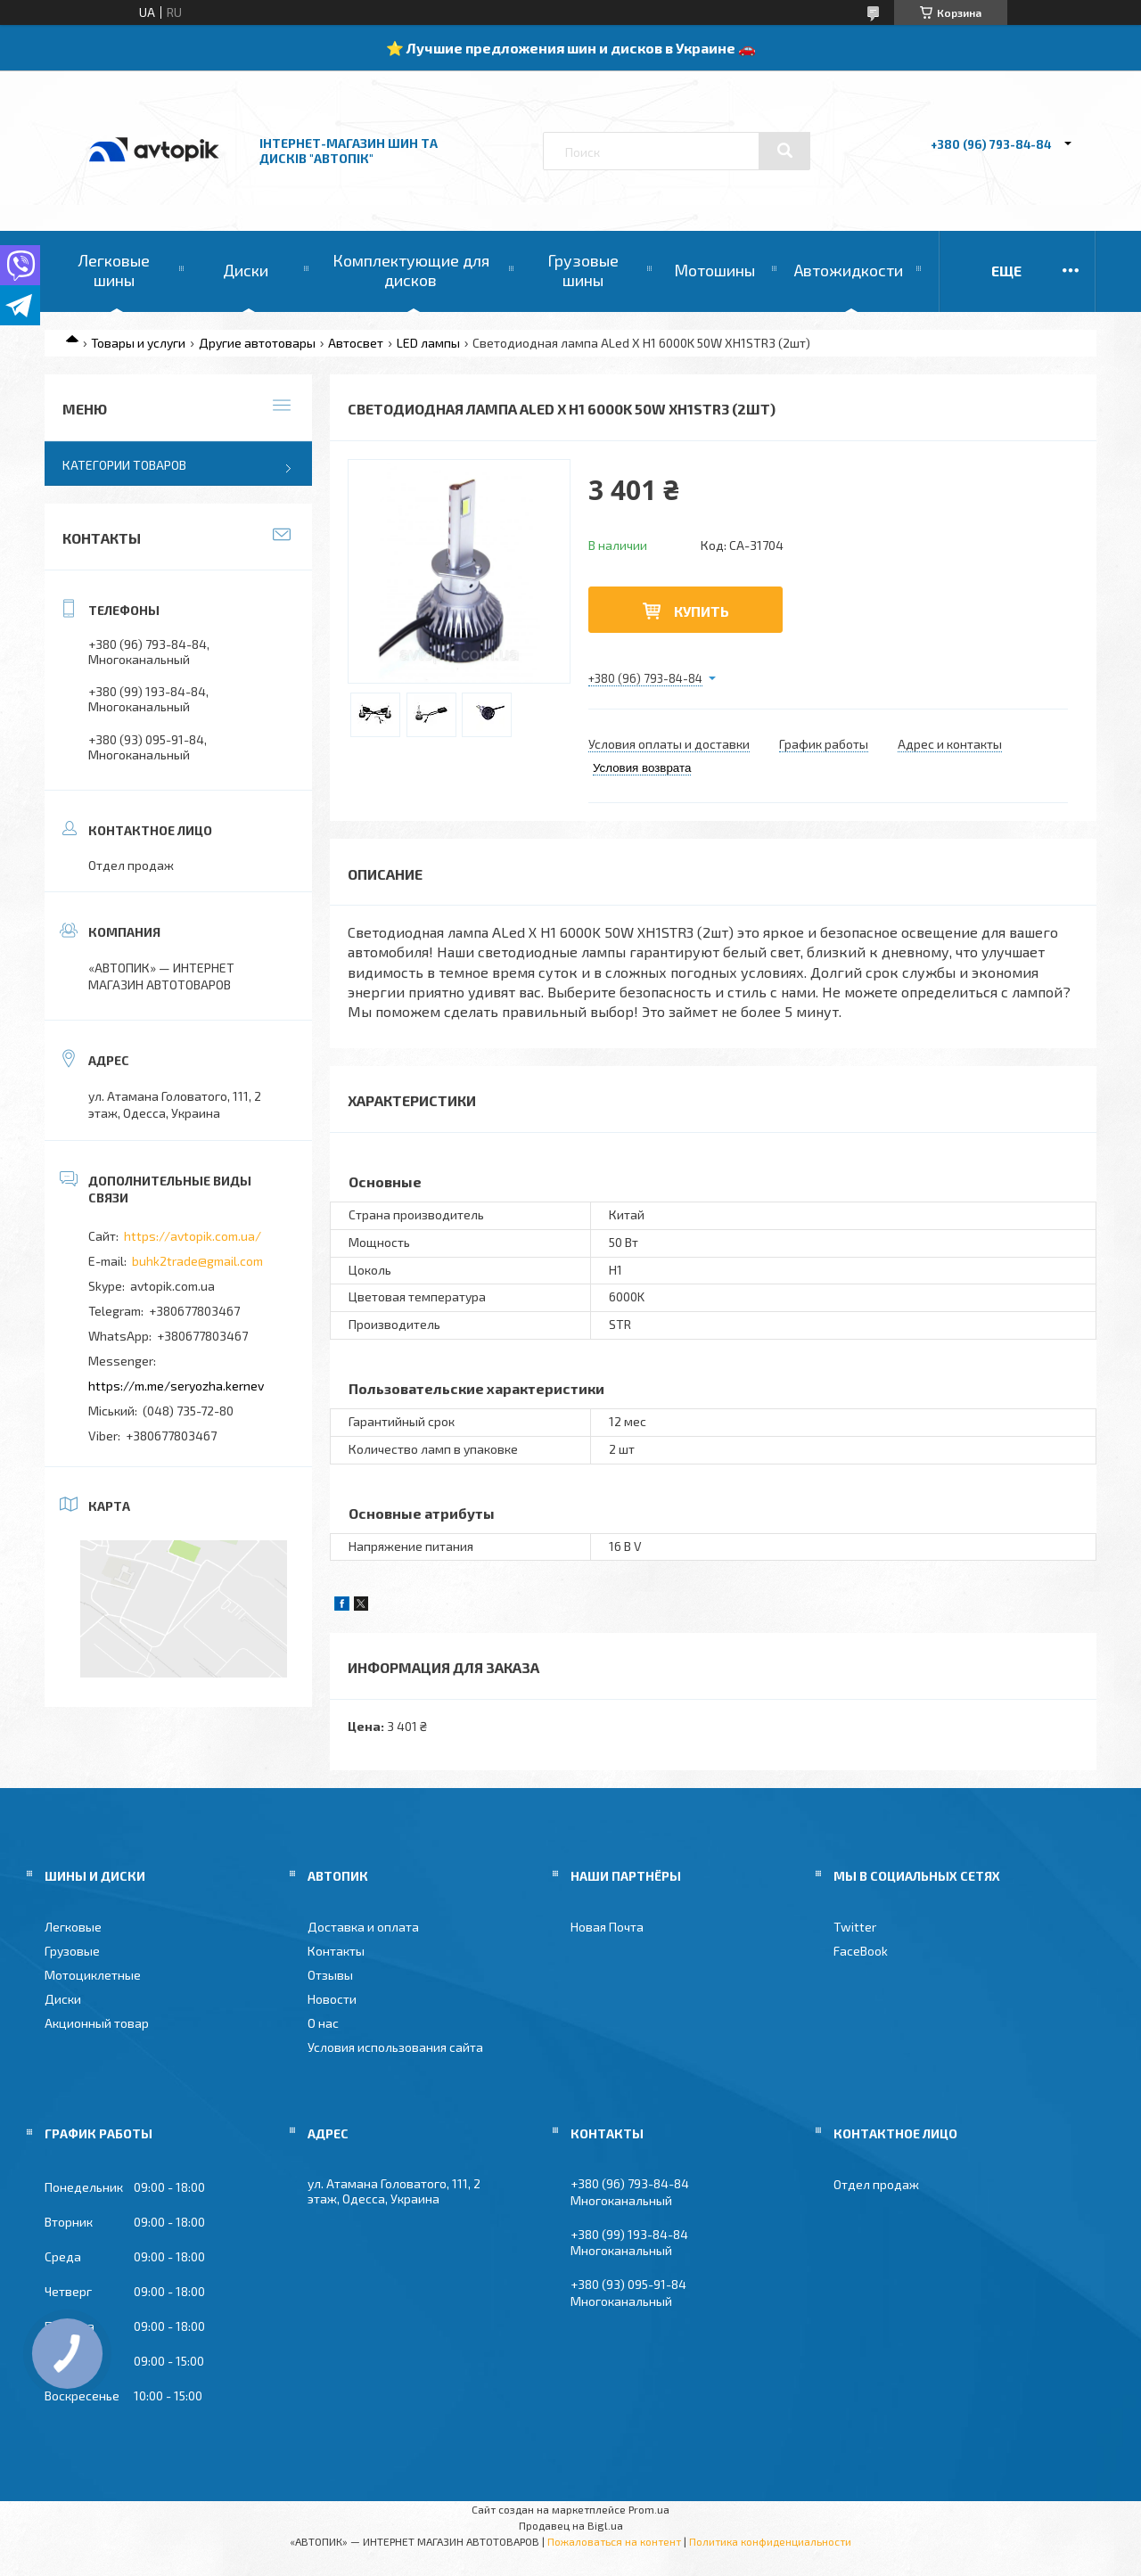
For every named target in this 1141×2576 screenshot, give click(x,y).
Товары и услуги (138, 342)
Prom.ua (648, 2509)
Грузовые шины (583, 270)
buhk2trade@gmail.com (197, 1260)
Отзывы (330, 1974)
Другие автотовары (257, 342)
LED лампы (428, 342)
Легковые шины (114, 270)
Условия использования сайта (395, 2047)
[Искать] (784, 150)
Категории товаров (124, 464)
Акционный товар (97, 2022)
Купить (701, 611)
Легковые (73, 1926)
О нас (323, 2022)
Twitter (854, 1926)
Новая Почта (607, 1926)
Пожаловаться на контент (614, 2541)
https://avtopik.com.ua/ (192, 1235)
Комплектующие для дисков (410, 270)
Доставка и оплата (363, 1926)
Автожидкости (848, 270)
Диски (245, 270)
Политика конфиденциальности (770, 2541)
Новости (332, 1998)
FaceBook (860, 1950)
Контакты (336, 1950)
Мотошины (714, 270)
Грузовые (72, 1950)
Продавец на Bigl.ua (571, 2525)
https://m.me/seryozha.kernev (176, 1385)
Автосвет (355, 342)
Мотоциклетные (93, 1974)
